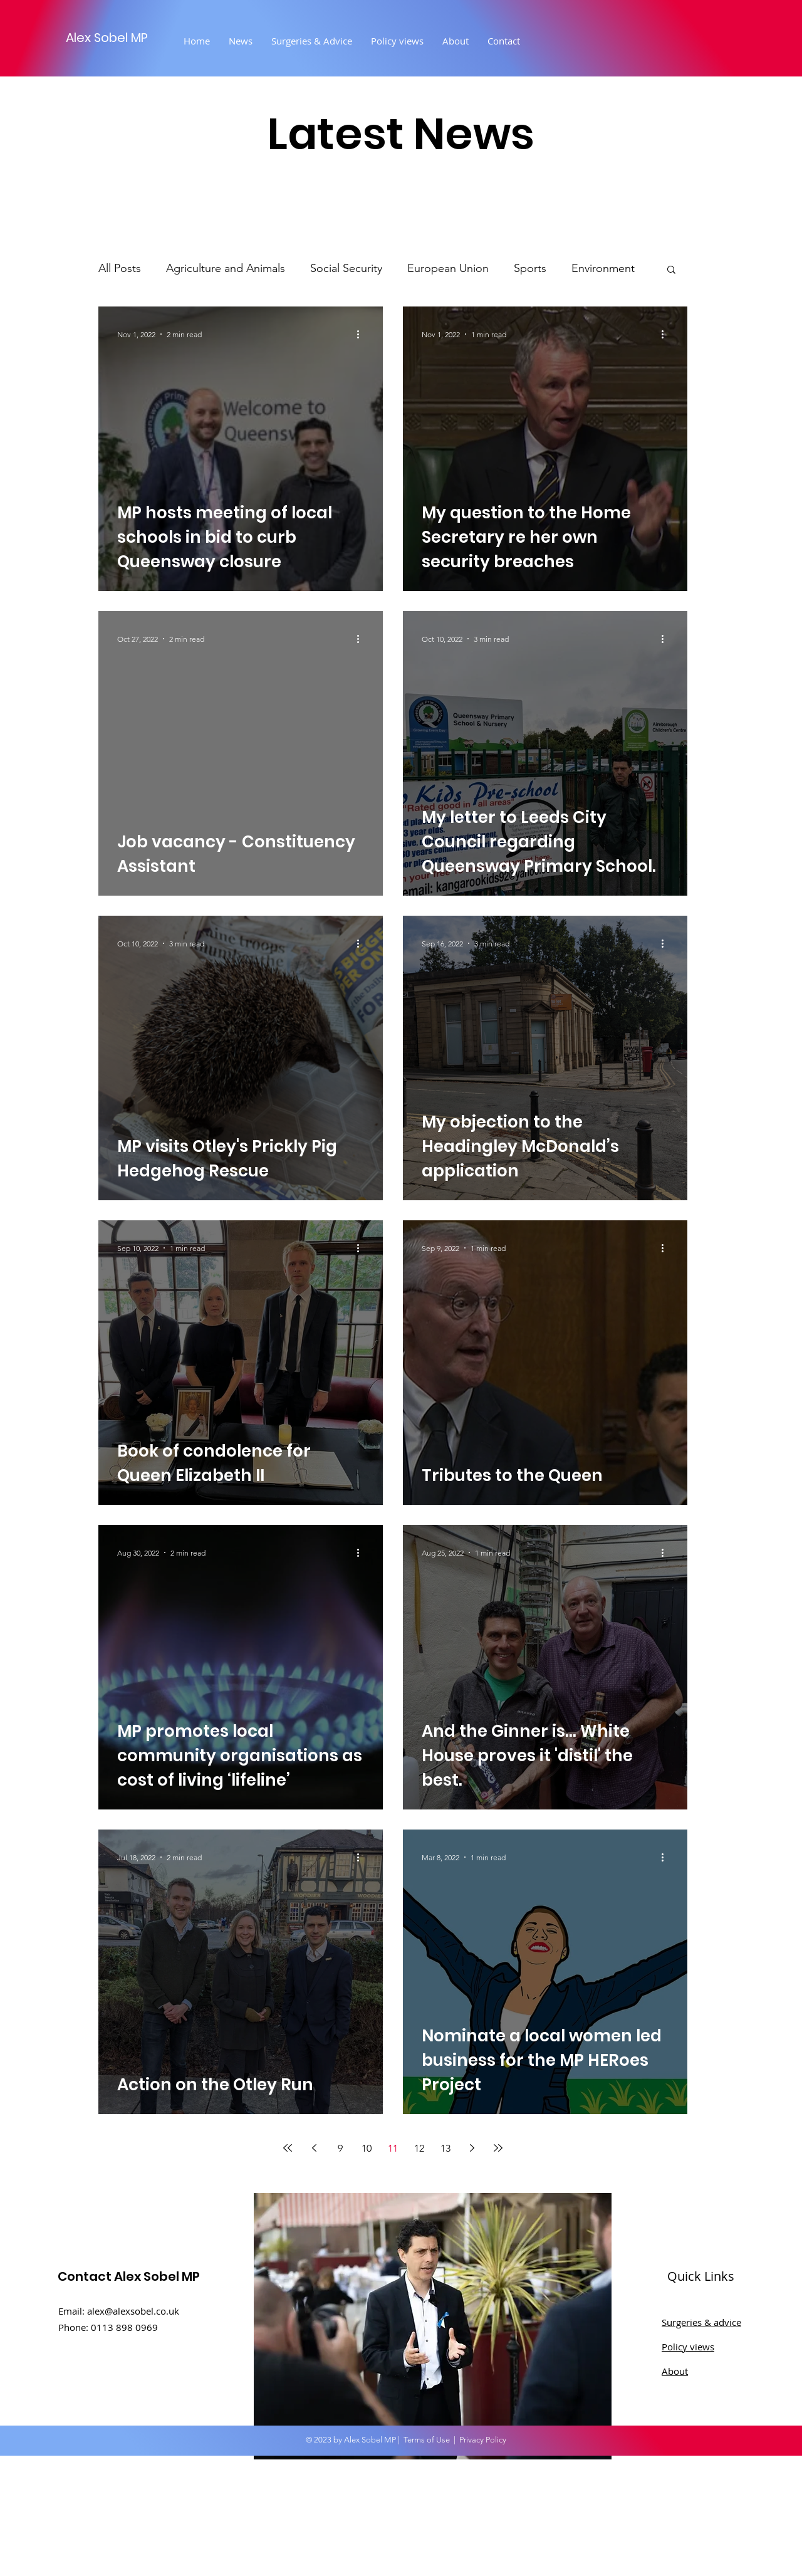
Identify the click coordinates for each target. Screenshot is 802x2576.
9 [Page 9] (340, 2148)
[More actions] (362, 334)
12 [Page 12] (419, 2148)
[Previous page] (314, 2148)
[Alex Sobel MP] (127, 37)
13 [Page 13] (445, 2148)
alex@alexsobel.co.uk (133, 2311)
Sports (530, 268)
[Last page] (498, 2148)
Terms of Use (427, 2439)
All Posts (119, 268)
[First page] (287, 2148)
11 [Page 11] (393, 2148)
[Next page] (472, 2148)
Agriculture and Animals (225, 268)
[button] (671, 270)
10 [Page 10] (367, 2148)
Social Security (346, 268)
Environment (603, 268)
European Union (448, 268)
